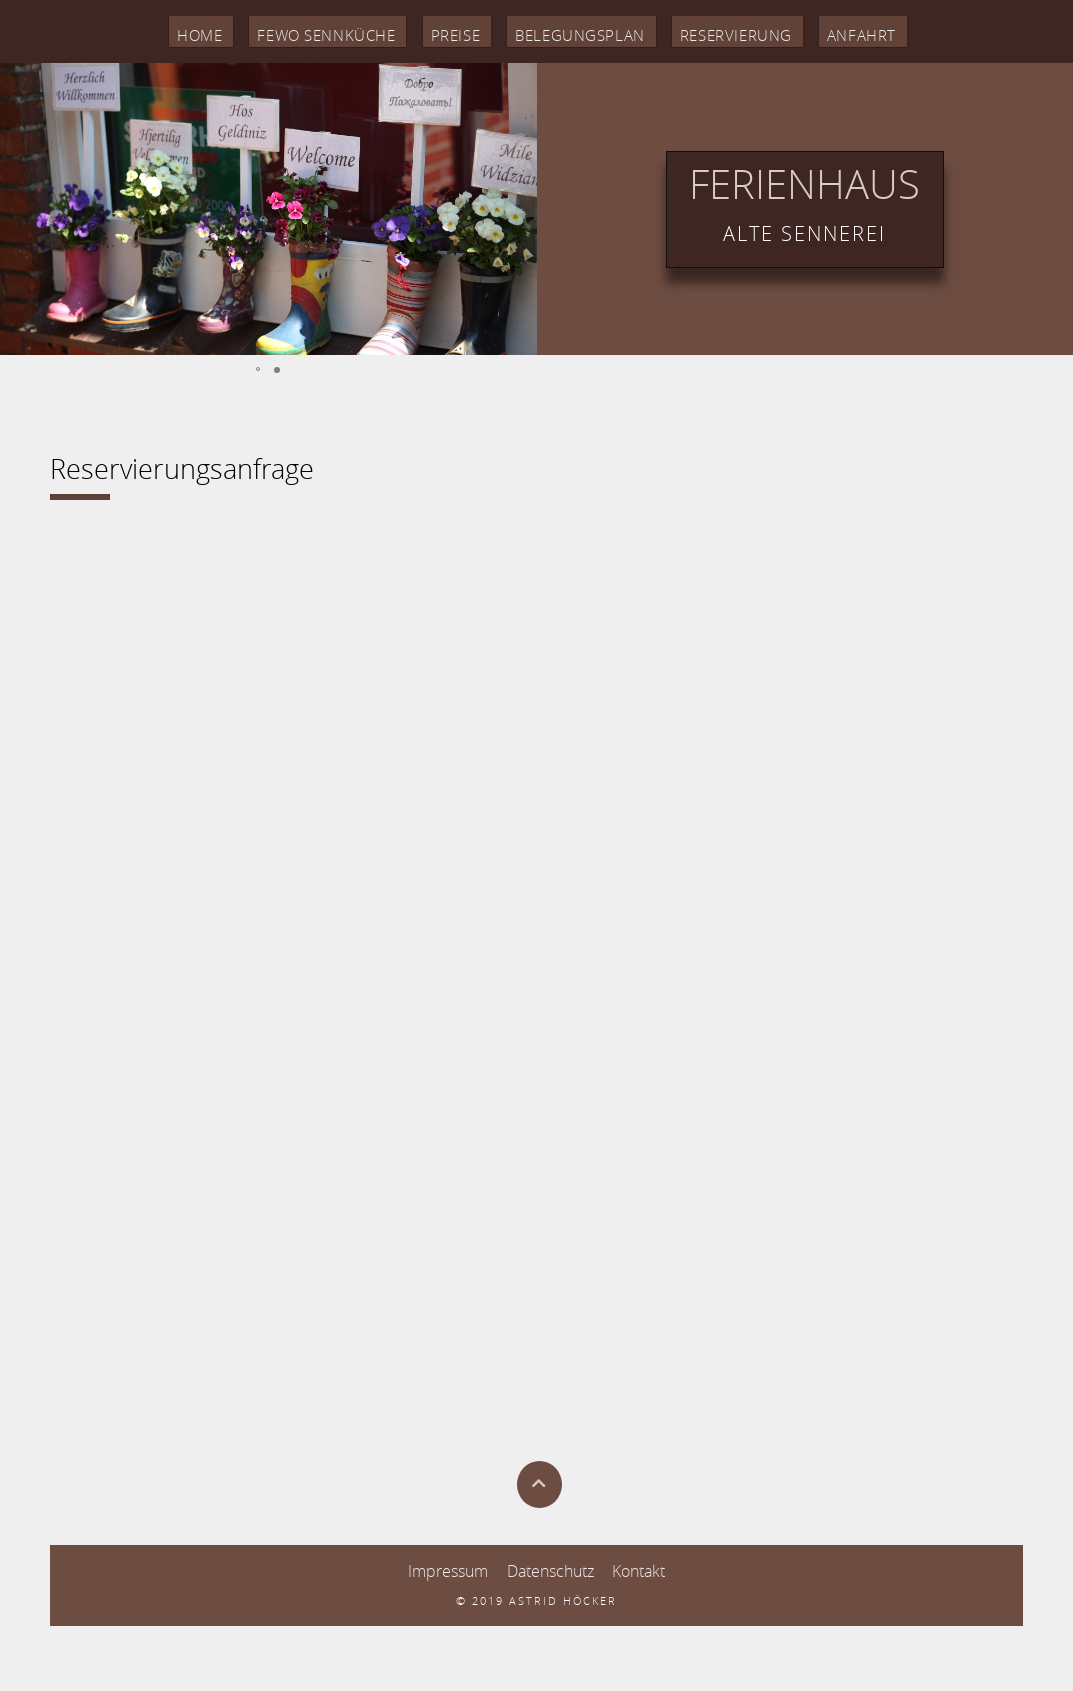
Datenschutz (550, 1568)
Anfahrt (892, 32)
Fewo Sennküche (304, 32)
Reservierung (756, 32)
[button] (18, 206)
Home (166, 32)
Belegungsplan (581, 32)
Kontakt (638, 1568)
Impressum (448, 1568)
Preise (446, 32)
